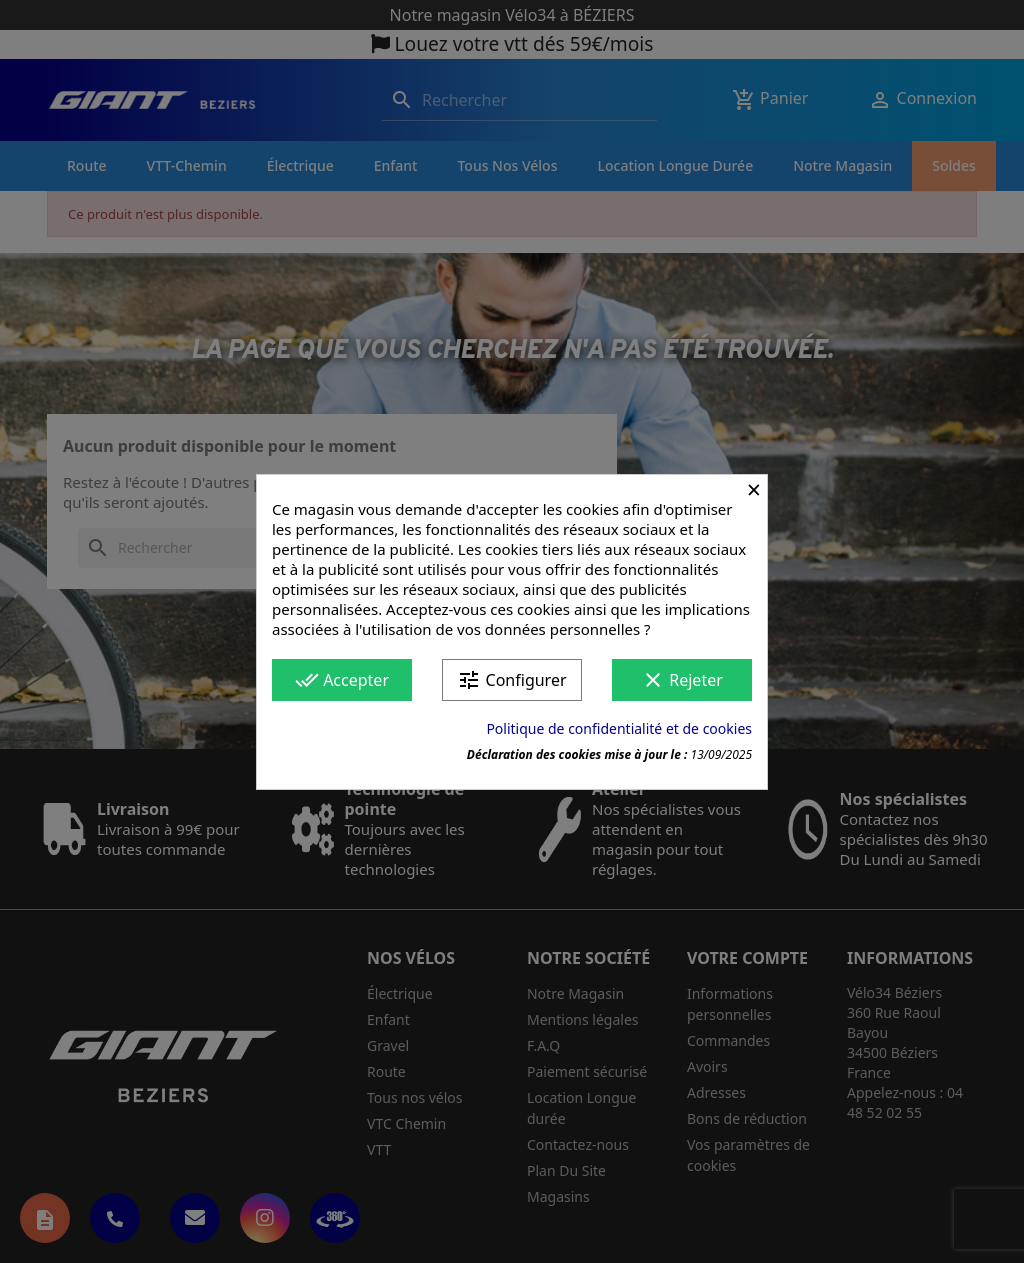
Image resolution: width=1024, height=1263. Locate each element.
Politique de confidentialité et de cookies (619, 728)
